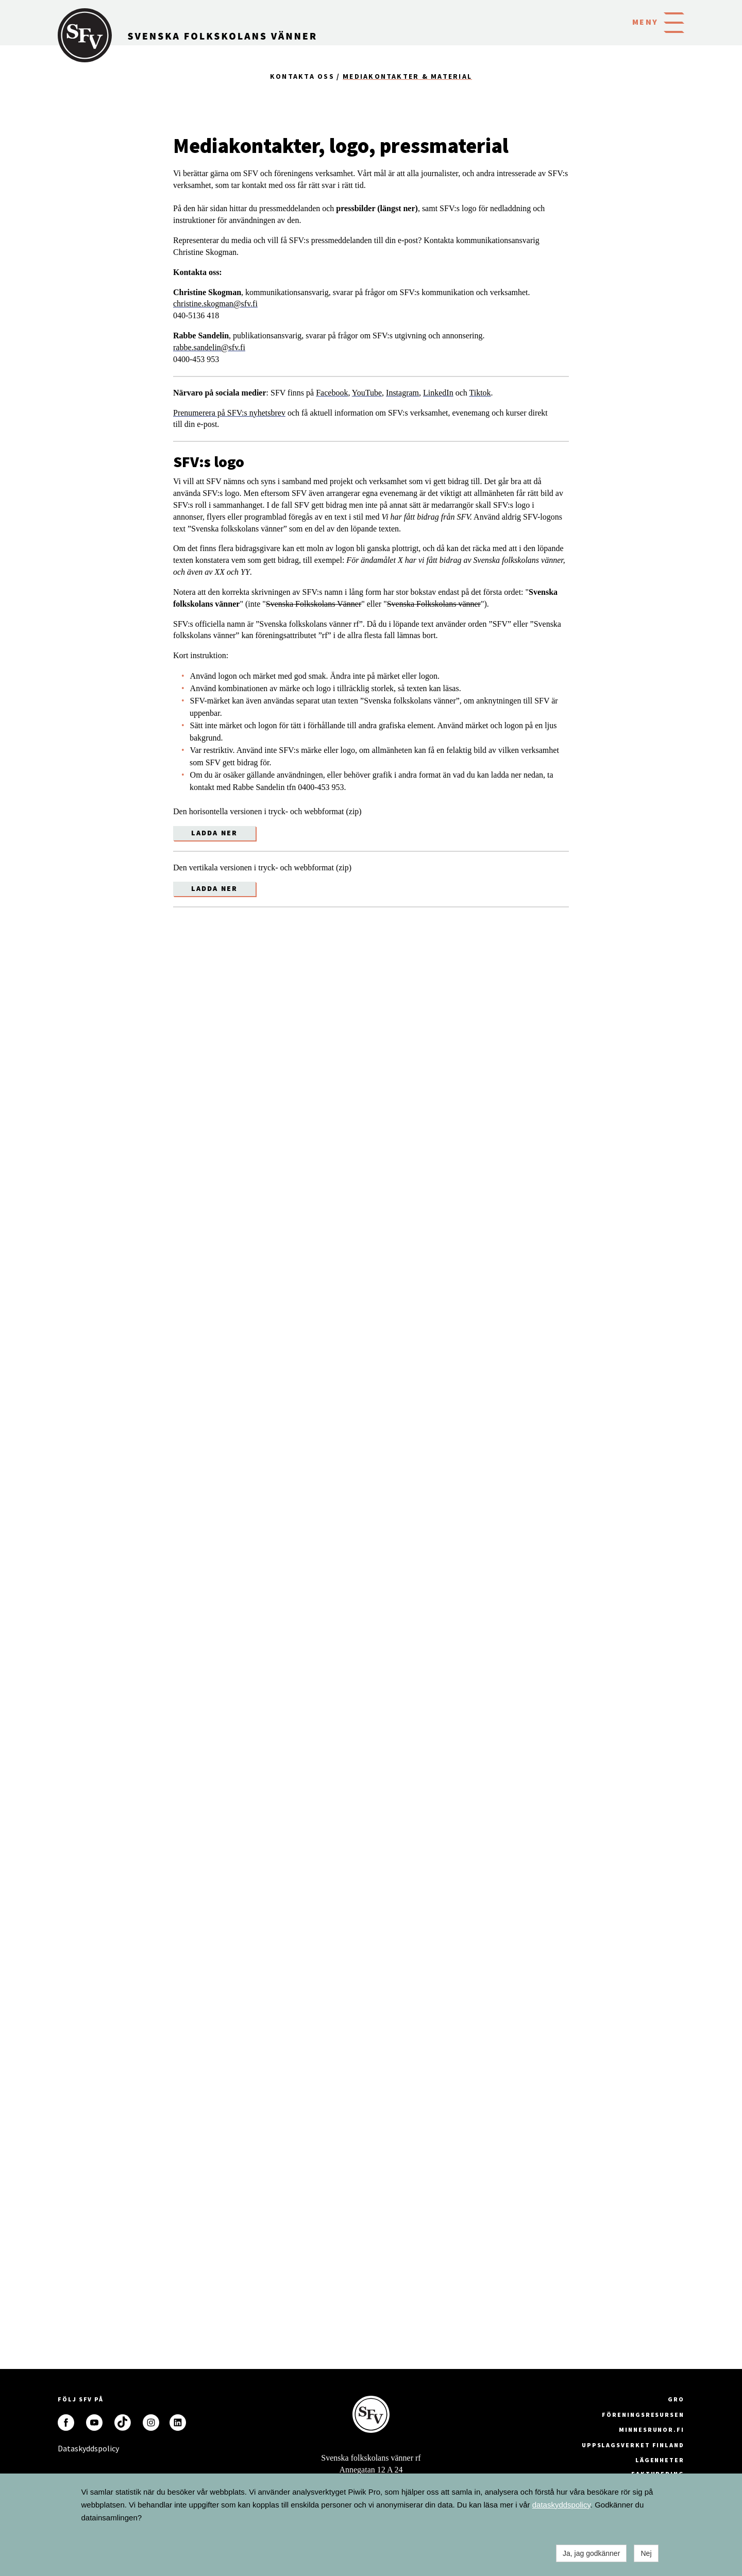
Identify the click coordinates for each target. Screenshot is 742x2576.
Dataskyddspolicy (66, 2448)
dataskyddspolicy (561, 2504)
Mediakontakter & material (407, 76)
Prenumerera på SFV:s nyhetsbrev (229, 412)
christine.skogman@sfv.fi (215, 303)
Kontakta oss (302, 76)
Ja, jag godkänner (591, 2553)
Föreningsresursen (643, 2414)
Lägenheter (659, 2460)
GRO (676, 2399)
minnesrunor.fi (651, 2429)
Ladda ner (214, 832)
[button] (674, 21)
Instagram (402, 392)
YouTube (367, 392)
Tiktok (480, 392)
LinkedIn (438, 392)
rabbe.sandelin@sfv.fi (209, 347)
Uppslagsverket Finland (633, 2445)
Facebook (332, 392)
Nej (645, 2553)
